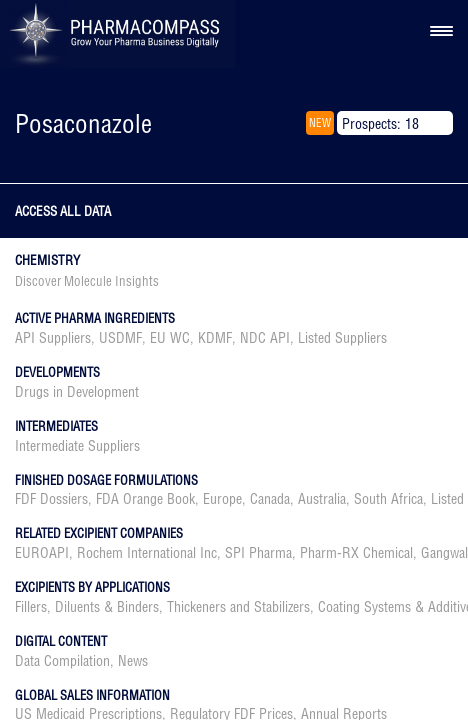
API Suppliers (53, 338)
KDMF (215, 338)
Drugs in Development (77, 392)
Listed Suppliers (342, 338)
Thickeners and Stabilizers (238, 607)
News (133, 661)
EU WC (170, 338)
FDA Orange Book (145, 499)
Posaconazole (83, 123)
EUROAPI (42, 553)
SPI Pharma (258, 553)
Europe (222, 499)
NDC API (265, 338)
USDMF (120, 338)
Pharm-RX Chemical (356, 553)
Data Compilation (62, 661)
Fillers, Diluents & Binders (87, 607)
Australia (322, 499)
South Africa (388, 499)
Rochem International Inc (147, 553)
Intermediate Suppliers (77, 446)
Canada (270, 499)
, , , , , (201, 338)
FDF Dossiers (51, 499)
